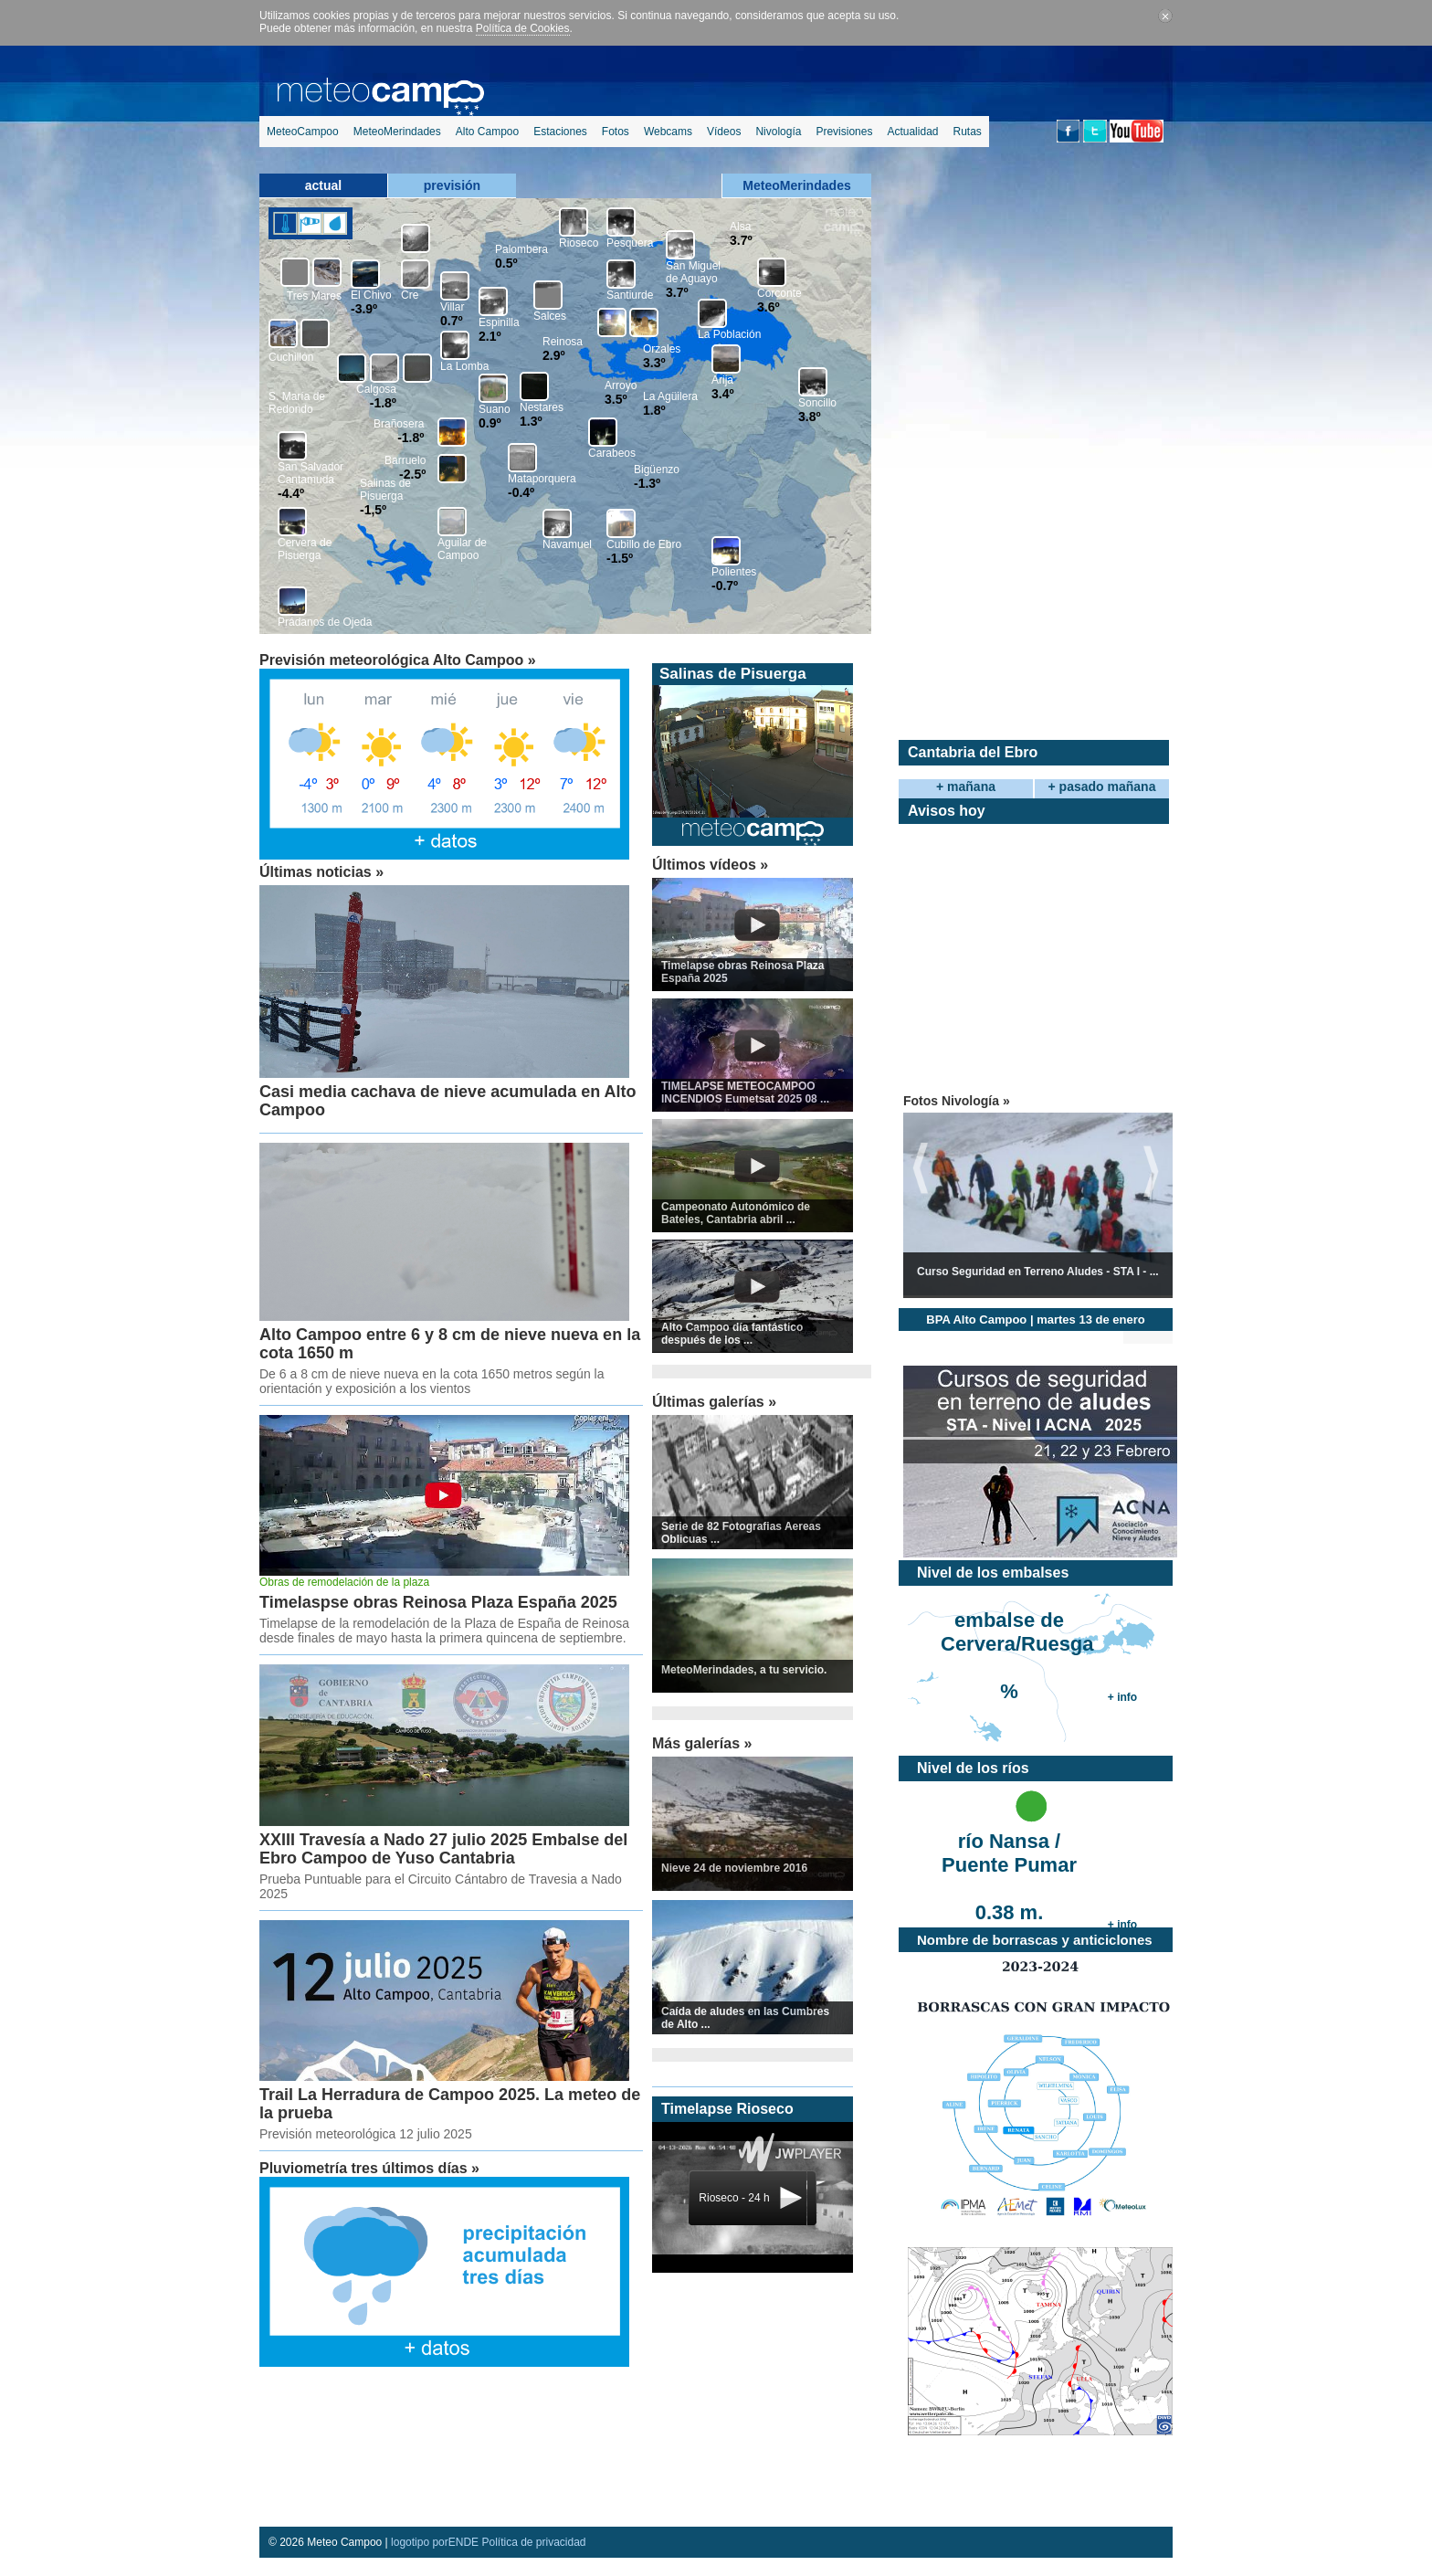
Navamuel (567, 544)
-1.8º (383, 403)
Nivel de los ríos (973, 1768)
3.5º (616, 399)
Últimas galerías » (714, 1401)
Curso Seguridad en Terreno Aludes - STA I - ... (1038, 1271)
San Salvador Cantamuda (310, 473)
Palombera (521, 249)
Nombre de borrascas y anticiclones (1035, 1940)
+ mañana (965, 786)
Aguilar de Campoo (462, 549)
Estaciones (560, 131)
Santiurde (629, 295)
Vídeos (724, 131)
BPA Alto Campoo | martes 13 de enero (1035, 1319)
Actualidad (912, 131)
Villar (452, 307)
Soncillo (817, 402)
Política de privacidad (533, 2542)
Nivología (778, 131)
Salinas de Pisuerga (385, 489)
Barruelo (405, 460)
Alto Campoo (487, 131)
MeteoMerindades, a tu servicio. (744, 1669)
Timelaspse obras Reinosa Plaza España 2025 (438, 1602)
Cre (409, 295)
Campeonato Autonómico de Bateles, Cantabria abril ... (735, 1213)
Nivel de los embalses (993, 1572)
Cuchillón (290, 357)
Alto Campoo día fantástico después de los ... (732, 1333)
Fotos (615, 131)
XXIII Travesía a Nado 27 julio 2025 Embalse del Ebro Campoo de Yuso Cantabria (443, 1849)
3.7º (677, 292)
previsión (452, 185)
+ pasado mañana (1102, 786)
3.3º (654, 362)
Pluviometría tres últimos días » (369, 2168)
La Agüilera (670, 396)
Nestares (541, 407)
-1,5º (373, 509)
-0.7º (724, 585)
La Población (729, 334)
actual (323, 185)
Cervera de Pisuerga (305, 549)
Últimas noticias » (321, 872)
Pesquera (629, 243)
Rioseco (578, 243)
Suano (495, 409)
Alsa (740, 226)
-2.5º (412, 474)
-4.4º (291, 493)
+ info (1122, 1697)
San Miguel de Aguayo (693, 272)
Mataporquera (542, 478)
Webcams (668, 131)
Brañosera (399, 423)
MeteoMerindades (397, 131)
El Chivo (371, 295)
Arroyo (621, 385)
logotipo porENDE (435, 2542)
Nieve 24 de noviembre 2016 (734, 1868)
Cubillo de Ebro (643, 544)
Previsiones (844, 131)
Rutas (967, 131)
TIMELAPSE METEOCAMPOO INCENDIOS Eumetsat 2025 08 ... (745, 1092)
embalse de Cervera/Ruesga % (1011, 1634)
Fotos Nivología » (956, 1100)
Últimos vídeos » (710, 864)
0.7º (451, 320)
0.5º (506, 263)
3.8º (809, 416)
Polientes (733, 571)
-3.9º (364, 308)
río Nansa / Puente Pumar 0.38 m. (1009, 1855)
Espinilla (499, 322)
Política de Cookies (523, 28)
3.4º (722, 393)
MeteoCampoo (303, 131)
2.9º (553, 355)
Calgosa (376, 389)
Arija (722, 380)
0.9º (490, 423)
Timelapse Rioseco (727, 2109)
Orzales (661, 349)
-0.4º (521, 492)
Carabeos (612, 453)
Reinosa (562, 341)
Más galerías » (702, 1743)
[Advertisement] (446, 2449)
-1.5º (619, 558)
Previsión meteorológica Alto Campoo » (397, 660)
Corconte (779, 293)
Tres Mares (314, 296)
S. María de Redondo (296, 403)
